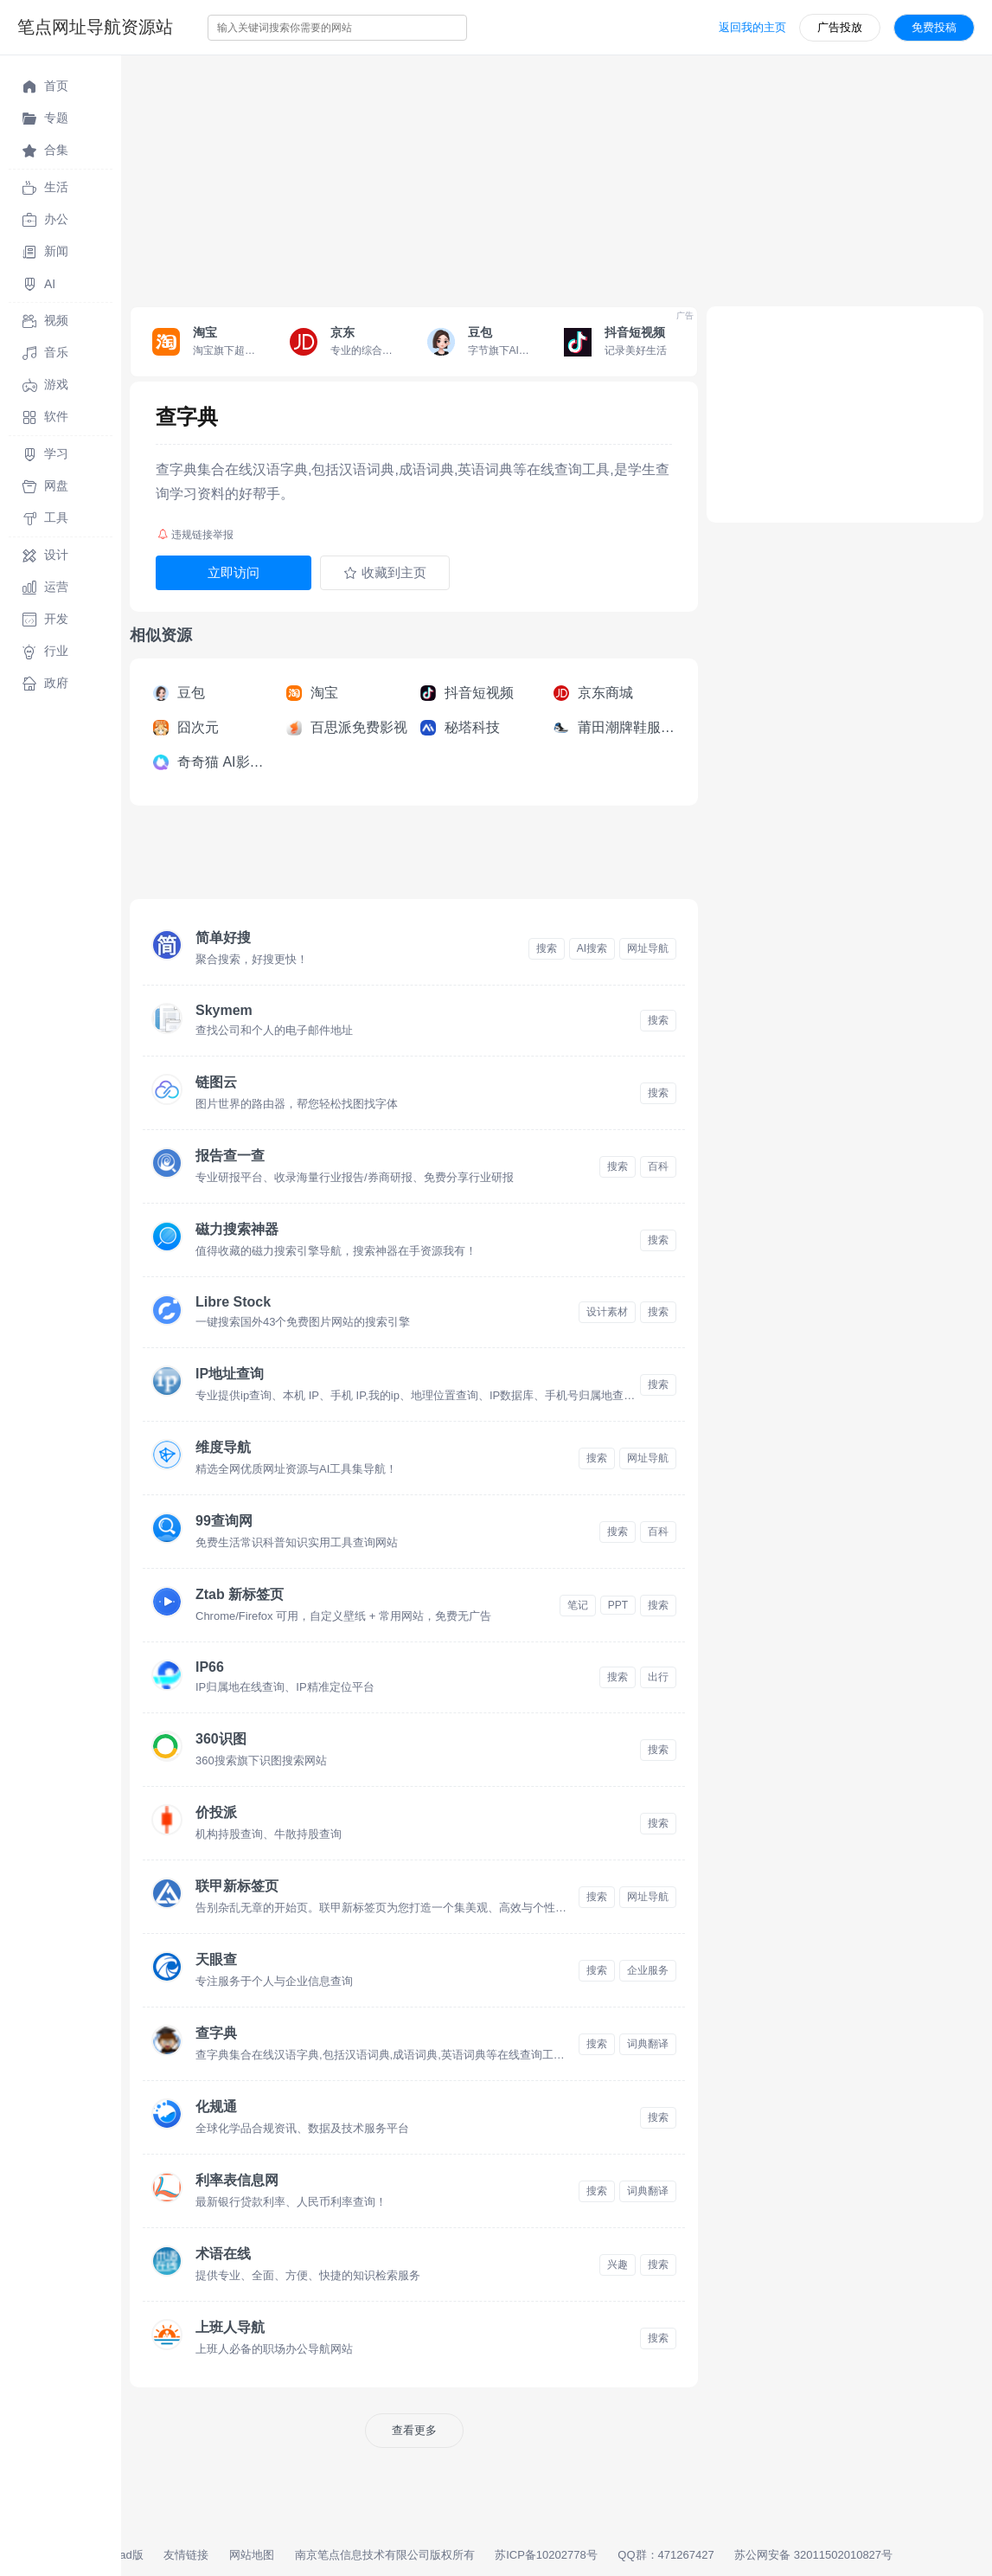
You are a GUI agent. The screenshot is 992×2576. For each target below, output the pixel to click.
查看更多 (414, 2430)
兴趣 (617, 2264)
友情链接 (185, 2554)
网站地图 (251, 2554)
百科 (658, 1166)
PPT (618, 1605)
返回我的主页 (752, 27)
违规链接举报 (195, 535)
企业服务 (648, 1970)
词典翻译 (648, 2044)
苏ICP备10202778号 (546, 2554)
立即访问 (233, 572)
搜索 (546, 948)
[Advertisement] (556, 176)
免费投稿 (934, 27)
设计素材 (607, 1312)
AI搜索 (592, 948)
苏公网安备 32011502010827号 (813, 2554)
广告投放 (839, 27)
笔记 (577, 1605)
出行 (658, 1677)
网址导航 (648, 948)
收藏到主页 (384, 573)
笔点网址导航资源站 (95, 26)
